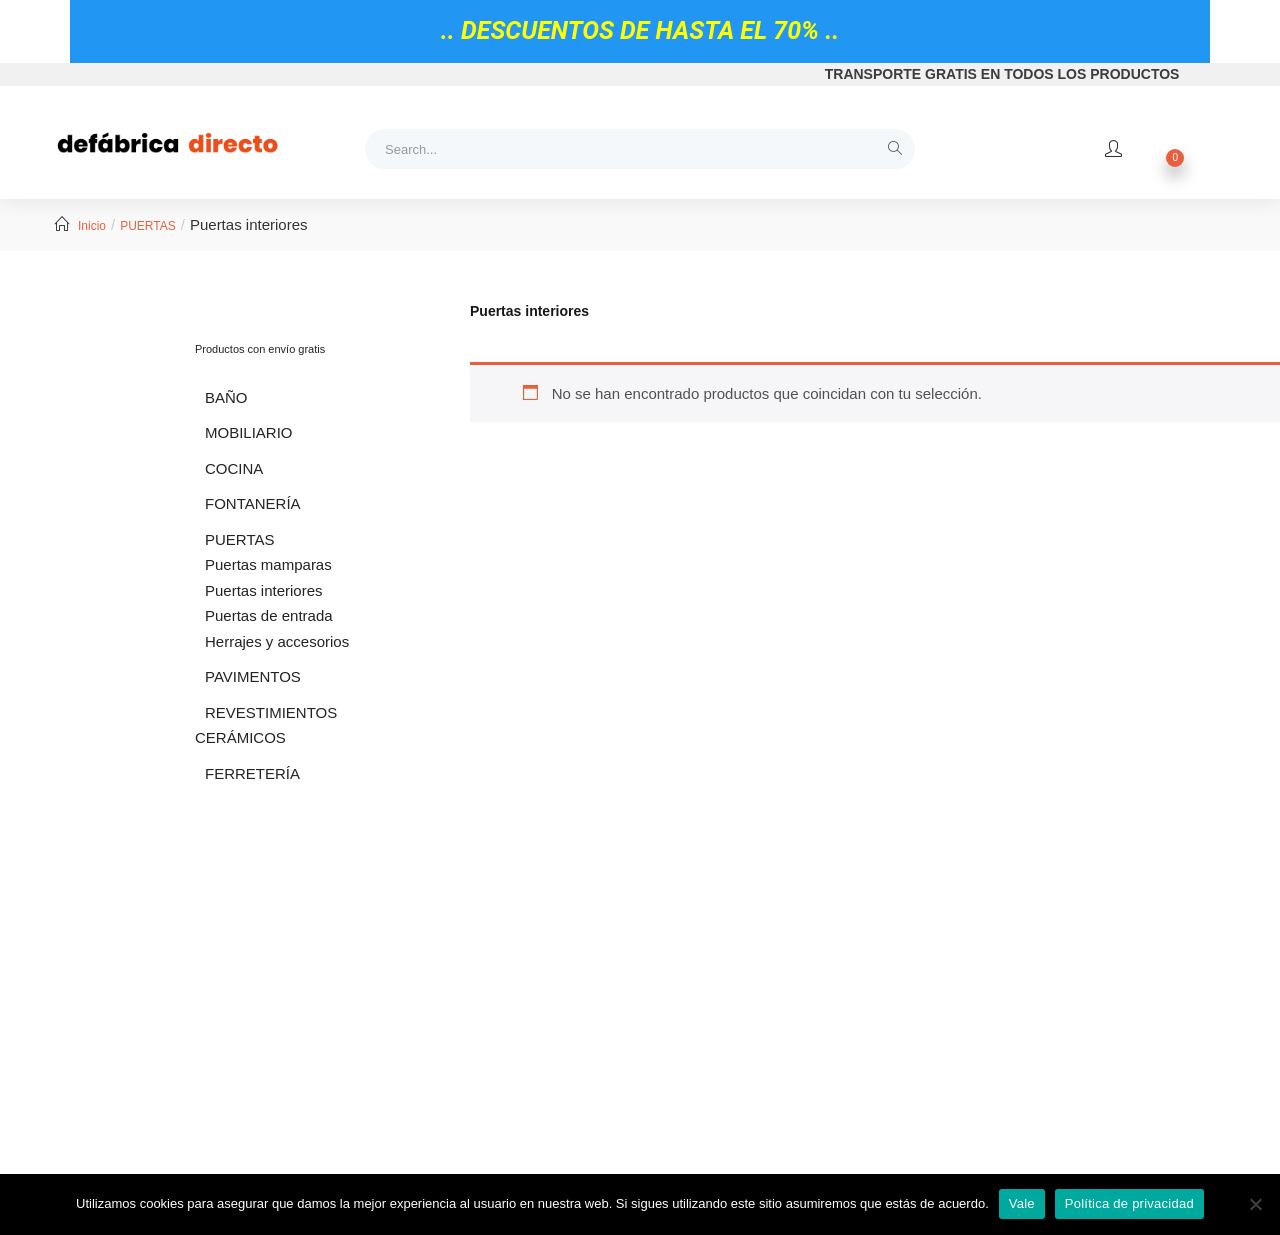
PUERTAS (148, 226)
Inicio (92, 226)
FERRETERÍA (252, 773)
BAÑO (226, 397)
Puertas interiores (264, 590)
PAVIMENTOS (253, 676)
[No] (1255, 1204)
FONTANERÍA (253, 503)
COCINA (234, 468)
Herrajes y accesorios (277, 641)
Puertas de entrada (269, 615)
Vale (1022, 1203)
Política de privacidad (1129, 1203)
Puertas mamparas (268, 564)
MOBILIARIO (249, 432)
